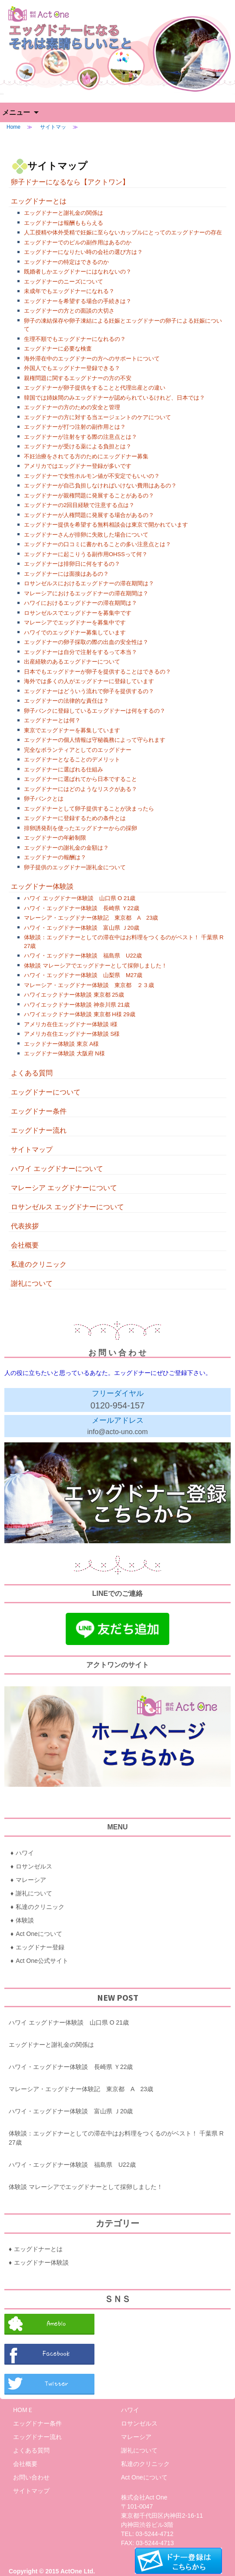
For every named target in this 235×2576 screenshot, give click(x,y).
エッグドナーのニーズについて (63, 281)
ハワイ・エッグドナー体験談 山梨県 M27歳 (83, 975)
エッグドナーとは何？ (52, 720)
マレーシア (31, 1879)
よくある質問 (32, 1073)
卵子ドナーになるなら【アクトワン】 (70, 182)
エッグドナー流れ (39, 1130)
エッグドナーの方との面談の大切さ (69, 310)
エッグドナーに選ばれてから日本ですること (80, 779)
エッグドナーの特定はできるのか (66, 262)
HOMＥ (23, 2409)
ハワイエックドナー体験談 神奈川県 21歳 (77, 1004)
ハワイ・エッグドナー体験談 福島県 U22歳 (83, 955)
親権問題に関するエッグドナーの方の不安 (77, 378)
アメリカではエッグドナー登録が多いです (77, 466)
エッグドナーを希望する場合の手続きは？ (77, 301)
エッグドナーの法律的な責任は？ (66, 700)
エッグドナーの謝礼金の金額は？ (66, 847)
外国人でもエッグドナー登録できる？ (72, 368)
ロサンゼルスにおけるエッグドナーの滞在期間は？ (89, 583)
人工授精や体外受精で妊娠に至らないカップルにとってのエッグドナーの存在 (123, 232)
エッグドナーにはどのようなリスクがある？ (80, 789)
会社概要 (25, 1245)
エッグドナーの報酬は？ (55, 857)
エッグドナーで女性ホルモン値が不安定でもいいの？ (92, 476)
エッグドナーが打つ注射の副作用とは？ (75, 427)
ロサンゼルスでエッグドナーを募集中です (77, 613)
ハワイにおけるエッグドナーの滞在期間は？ (80, 603)
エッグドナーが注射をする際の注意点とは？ (80, 437)
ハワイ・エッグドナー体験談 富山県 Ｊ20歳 (81, 927)
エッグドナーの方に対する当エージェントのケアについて (97, 417)
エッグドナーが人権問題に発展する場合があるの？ (89, 515)
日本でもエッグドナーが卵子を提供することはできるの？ (97, 671)
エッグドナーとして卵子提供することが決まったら (89, 808)
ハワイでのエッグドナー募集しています (75, 632)
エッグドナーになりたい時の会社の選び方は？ (83, 252)
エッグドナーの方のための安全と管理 (72, 407)
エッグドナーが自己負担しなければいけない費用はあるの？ (100, 485)
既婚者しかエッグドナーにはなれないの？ (77, 271)
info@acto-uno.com (117, 1431)
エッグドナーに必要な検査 (58, 348)
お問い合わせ (31, 2477)
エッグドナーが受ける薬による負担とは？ (77, 446)
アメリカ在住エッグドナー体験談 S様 (72, 1034)
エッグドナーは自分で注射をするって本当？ (80, 652)
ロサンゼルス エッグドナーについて (67, 1207)
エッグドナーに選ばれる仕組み (63, 769)
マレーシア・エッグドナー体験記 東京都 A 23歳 (91, 917)
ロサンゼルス (34, 1866)
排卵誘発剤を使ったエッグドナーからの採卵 (80, 828)
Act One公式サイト (42, 1960)
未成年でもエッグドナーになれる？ (69, 291)
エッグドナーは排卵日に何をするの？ (72, 564)
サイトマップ (32, 1149)
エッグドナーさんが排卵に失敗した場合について (86, 534)
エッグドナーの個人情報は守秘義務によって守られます (94, 740)
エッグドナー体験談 (42, 886)
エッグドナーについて (46, 1092)
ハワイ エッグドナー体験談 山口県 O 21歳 (79, 898)
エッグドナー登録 (40, 1947)
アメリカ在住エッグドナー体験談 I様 (71, 1024)
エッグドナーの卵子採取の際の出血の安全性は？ (86, 642)
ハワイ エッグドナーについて (57, 1168)
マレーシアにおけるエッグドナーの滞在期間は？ (86, 593)
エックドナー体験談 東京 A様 (61, 1044)
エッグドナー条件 (39, 1111)
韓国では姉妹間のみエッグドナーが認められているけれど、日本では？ (114, 397)
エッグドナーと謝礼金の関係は (63, 213)
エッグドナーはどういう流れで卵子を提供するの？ (89, 691)
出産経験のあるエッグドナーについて (72, 661)
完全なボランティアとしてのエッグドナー (77, 750)
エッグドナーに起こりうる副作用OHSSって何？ (86, 554)
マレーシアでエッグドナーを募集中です (75, 622)
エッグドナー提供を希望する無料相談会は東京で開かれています (106, 524)
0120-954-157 (118, 1405)
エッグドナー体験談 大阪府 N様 (64, 1053)
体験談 (25, 1920)
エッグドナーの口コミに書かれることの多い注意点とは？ (97, 544)
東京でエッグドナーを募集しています (72, 730)
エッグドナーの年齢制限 (55, 837)
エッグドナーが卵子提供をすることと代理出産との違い (94, 387)
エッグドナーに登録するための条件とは (75, 818)
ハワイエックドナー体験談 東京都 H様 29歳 (79, 1014)
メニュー (16, 112)
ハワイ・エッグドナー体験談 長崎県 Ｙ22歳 (81, 908)
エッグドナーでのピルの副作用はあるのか (77, 242)
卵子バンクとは (44, 798)
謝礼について (32, 1283)
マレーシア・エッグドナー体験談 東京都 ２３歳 (89, 985)
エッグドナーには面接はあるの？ (66, 574)
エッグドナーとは (39, 201)
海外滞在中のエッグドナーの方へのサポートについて (92, 358)
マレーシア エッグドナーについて (64, 1187)
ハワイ (25, 1852)
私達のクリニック (39, 1264)
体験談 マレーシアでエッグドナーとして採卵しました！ (95, 965)
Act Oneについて (39, 1933)
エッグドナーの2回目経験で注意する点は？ (79, 505)
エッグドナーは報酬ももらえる (63, 223)
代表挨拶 (25, 1226)
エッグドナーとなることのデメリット (72, 759)
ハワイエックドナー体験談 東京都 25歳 (74, 994)
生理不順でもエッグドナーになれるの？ (75, 339)
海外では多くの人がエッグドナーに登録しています (89, 681)
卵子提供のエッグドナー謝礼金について (75, 867)
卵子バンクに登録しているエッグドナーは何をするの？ (94, 710)
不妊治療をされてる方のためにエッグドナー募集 (86, 456)
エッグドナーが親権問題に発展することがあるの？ (89, 495)
